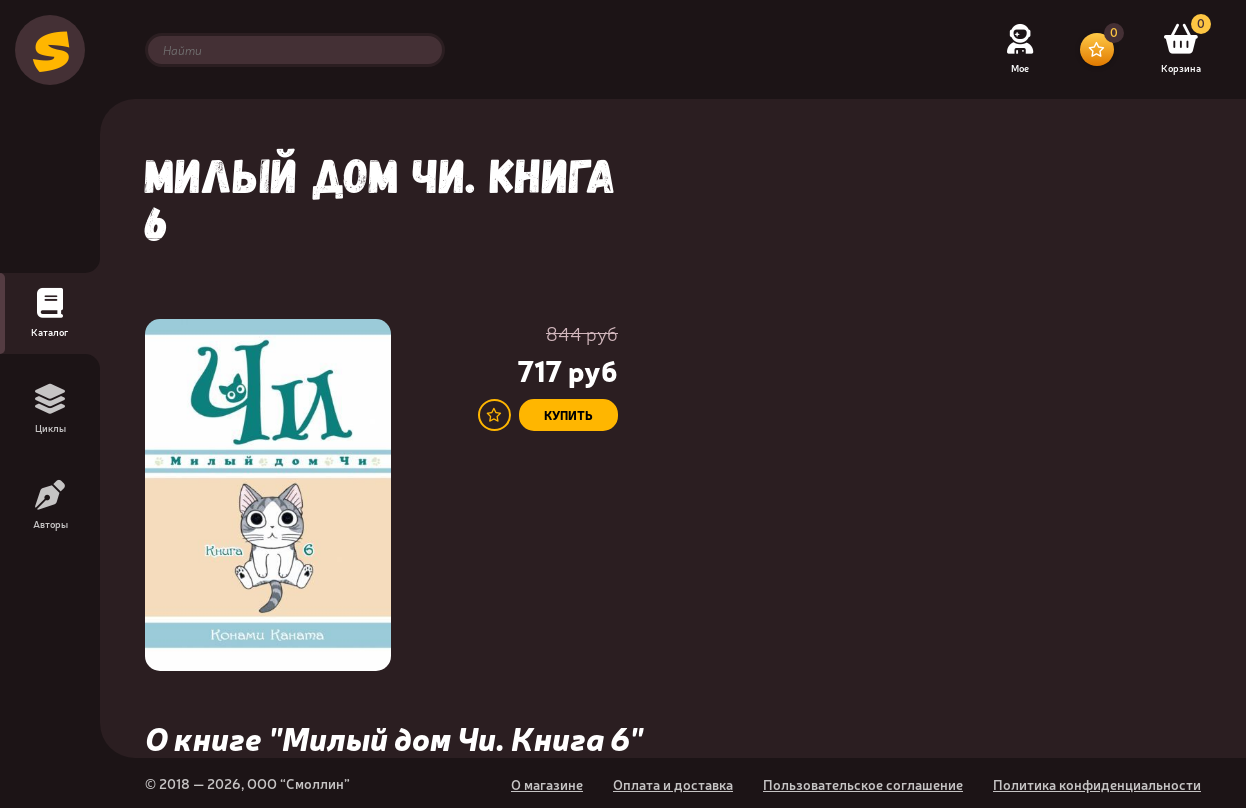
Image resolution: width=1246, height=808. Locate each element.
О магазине (547, 784)
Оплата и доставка (673, 784)
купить (568, 415)
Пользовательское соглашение (863, 784)
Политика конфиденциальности (1097, 784)
